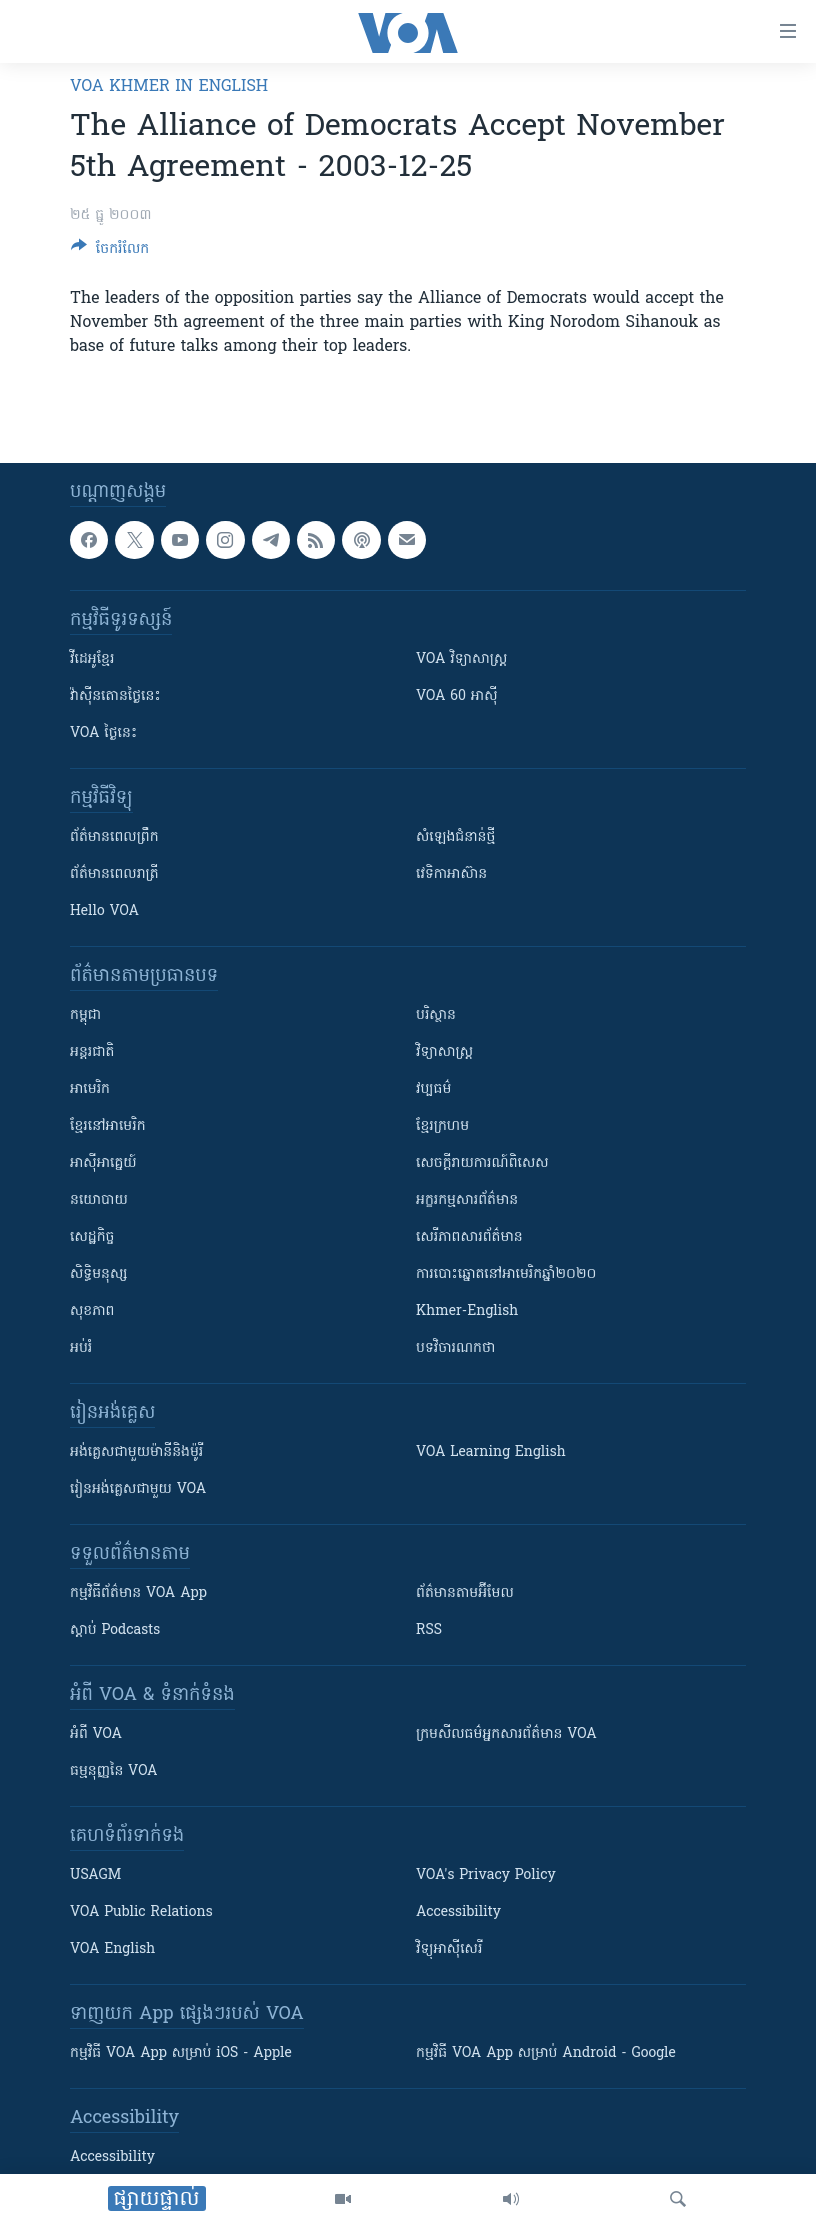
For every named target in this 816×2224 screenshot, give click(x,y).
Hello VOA (104, 911)
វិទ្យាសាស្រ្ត (444, 1052)
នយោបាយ (99, 1200)
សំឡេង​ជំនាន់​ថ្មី (455, 837)
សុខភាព (92, 1311)
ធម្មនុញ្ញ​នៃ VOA (114, 1771)
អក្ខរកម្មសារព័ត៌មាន (467, 1200)
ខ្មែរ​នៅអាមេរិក (108, 1126)
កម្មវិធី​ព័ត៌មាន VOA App (138, 1593)
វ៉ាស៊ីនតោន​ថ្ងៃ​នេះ (115, 696)
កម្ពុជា (85, 1015)
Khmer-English (467, 1311)
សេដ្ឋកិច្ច (92, 1237)
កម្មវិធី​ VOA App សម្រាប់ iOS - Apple (181, 2053)
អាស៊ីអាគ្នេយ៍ (103, 1163)
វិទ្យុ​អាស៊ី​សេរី (449, 1949)
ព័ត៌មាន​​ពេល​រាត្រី (114, 874)
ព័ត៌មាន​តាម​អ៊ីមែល (465, 1593)
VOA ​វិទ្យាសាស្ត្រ (461, 659)
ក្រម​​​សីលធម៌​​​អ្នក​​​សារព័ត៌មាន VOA (506, 1734)
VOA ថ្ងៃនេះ (103, 733)
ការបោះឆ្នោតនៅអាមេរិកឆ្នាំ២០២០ (506, 1274)
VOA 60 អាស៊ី (457, 696)
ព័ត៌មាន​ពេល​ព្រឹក (114, 837)
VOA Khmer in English (169, 87)
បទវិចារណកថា (455, 1348)
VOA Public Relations (141, 1912)
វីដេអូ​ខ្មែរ (92, 659)
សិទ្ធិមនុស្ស (99, 1274)
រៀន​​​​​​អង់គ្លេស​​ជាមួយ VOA (138, 1489)
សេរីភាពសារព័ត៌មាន (469, 1237)
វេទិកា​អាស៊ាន (451, 874)
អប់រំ (81, 1348)
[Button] (110, 252)
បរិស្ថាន (436, 1015)
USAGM (95, 1875)
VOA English (112, 1949)
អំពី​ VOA (96, 1734)
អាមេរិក (90, 1089)
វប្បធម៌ (433, 1089)
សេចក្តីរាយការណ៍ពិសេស (482, 1163)
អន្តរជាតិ (92, 1052)
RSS (429, 1630)
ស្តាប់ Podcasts (115, 1630)
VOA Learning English (491, 1452)
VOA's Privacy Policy (486, 1875)
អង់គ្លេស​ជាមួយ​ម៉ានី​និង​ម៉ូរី (136, 1452)
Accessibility (458, 1912)
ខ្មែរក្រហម (442, 1126)
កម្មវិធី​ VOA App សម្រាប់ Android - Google (546, 2053)
